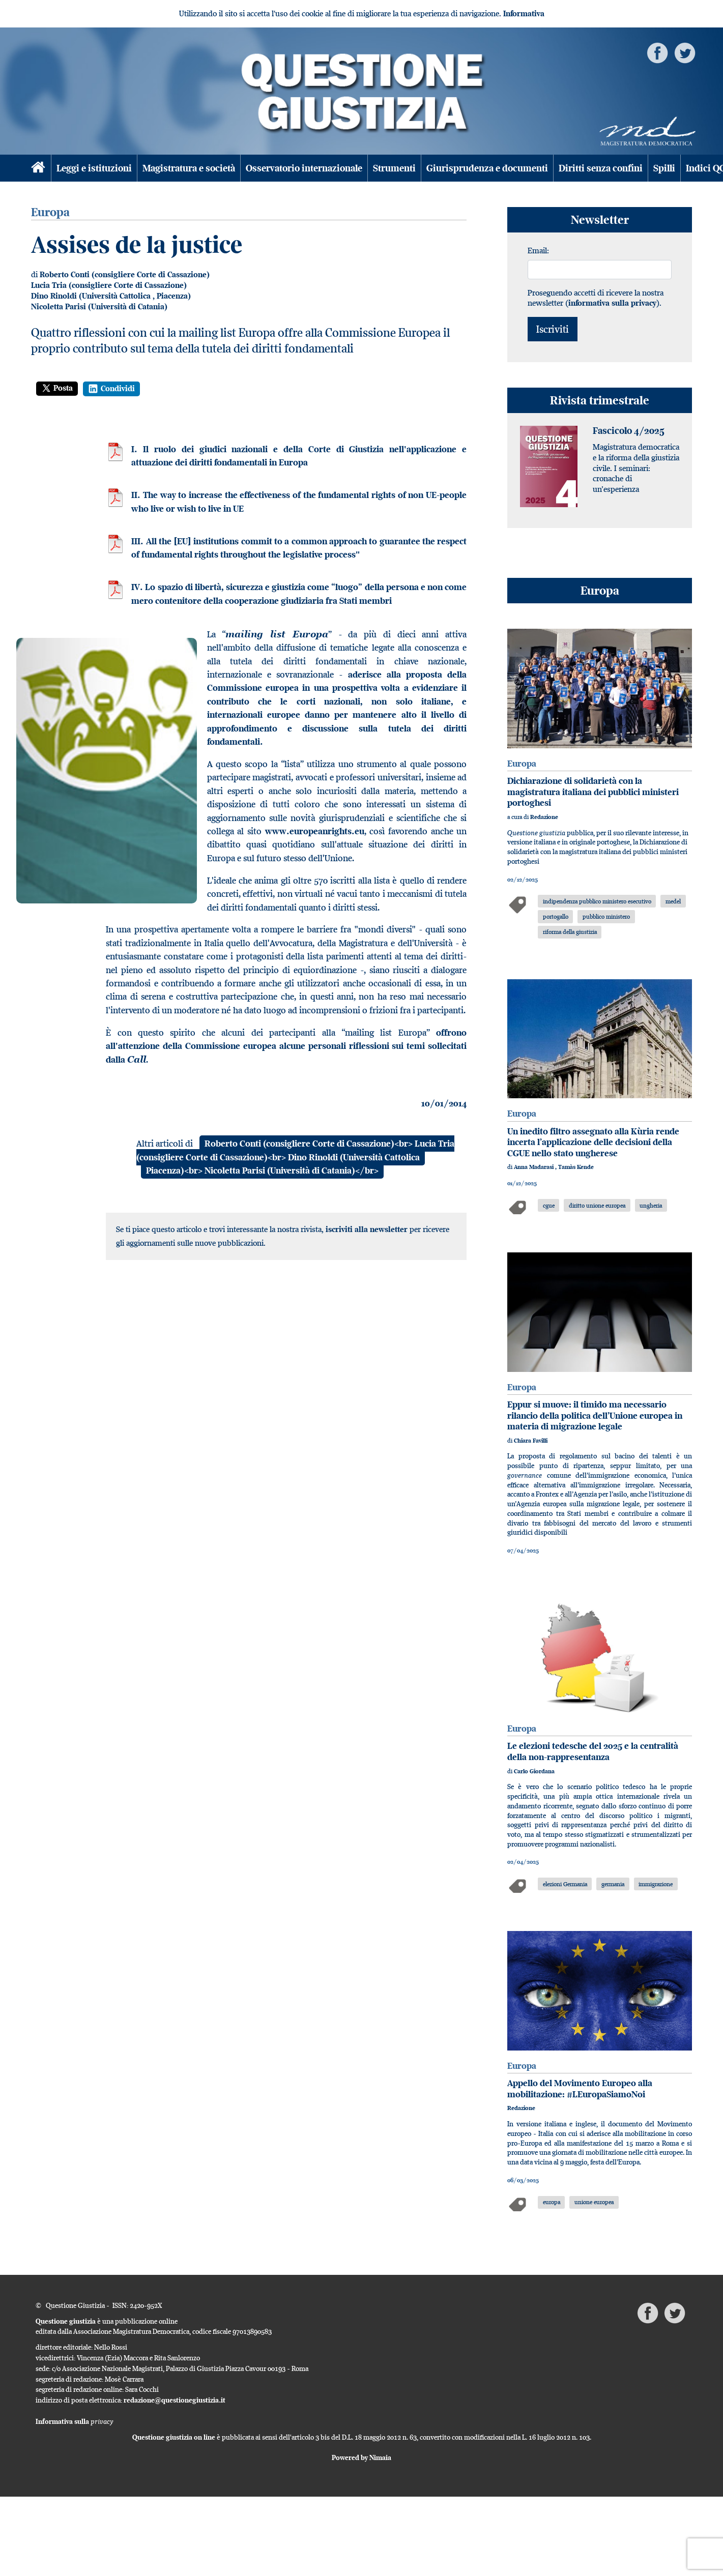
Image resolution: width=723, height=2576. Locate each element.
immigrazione (656, 1884)
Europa (600, 590)
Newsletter (600, 219)
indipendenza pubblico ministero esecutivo (597, 901)
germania (612, 1884)
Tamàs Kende (576, 1166)
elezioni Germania (565, 1884)
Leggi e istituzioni (94, 168)
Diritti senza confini (601, 168)
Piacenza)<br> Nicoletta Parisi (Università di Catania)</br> (262, 1170)
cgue (549, 1205)
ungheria (651, 1205)
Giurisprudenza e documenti (487, 168)
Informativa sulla (74, 2421)
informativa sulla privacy (612, 303)
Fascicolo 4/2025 (628, 430)
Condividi (111, 389)
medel (673, 901)
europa (551, 2202)
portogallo (555, 916)
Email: (538, 250)
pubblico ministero (606, 916)
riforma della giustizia (570, 931)
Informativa (523, 13)
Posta (57, 388)
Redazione (544, 817)
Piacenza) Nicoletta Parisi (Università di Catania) (111, 301)
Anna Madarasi (534, 1166)
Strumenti (394, 168)
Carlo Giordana (534, 1771)
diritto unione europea (597, 1205)
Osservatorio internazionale (304, 168)
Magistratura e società (188, 168)
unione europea (594, 2202)
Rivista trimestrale (599, 400)
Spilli (664, 168)
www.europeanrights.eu (314, 831)
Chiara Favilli (530, 1440)
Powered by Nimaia (361, 2457)
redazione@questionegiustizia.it (174, 2400)
